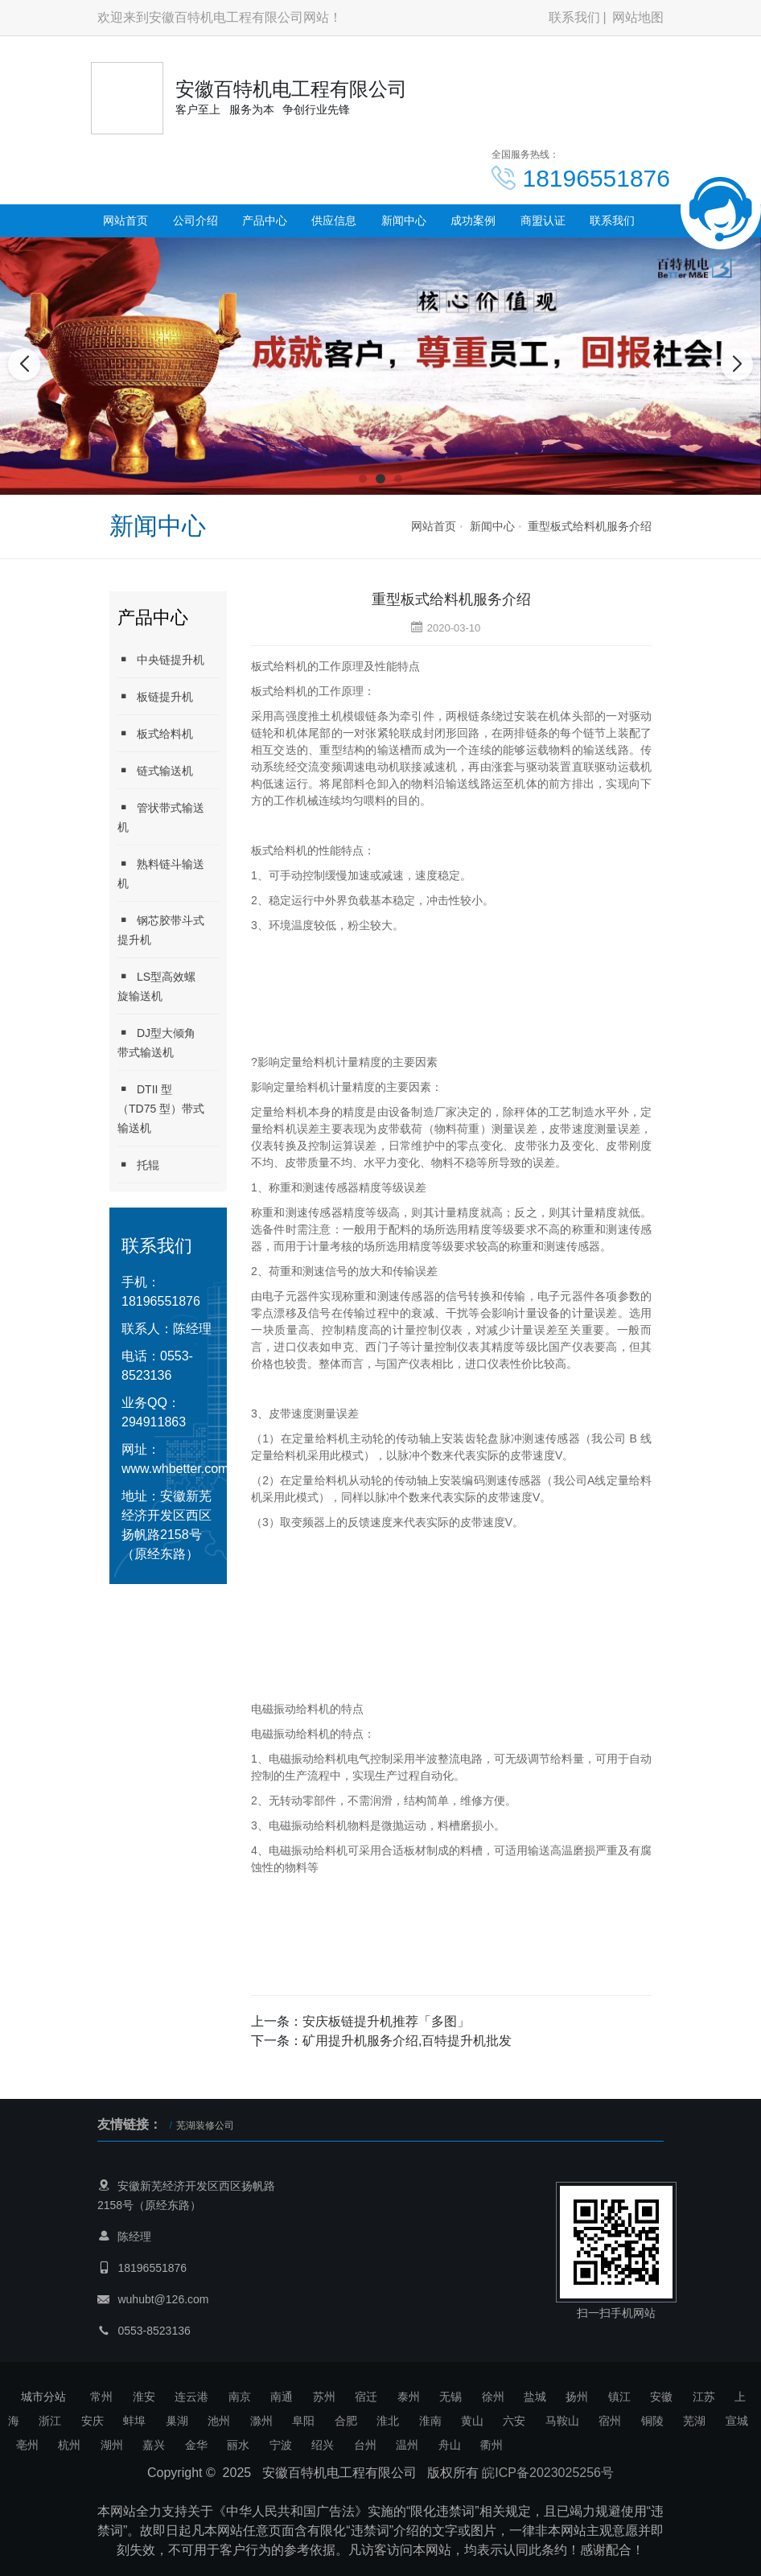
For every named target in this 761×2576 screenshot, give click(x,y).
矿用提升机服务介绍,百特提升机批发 (407, 2040)
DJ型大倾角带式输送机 (156, 1042)
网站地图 (638, 17)
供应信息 (333, 220)
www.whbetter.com (174, 1468)
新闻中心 (403, 220)
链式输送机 (155, 770)
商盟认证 (543, 220)
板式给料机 (155, 733)
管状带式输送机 (160, 816)
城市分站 (43, 2396)
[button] (363, 479)
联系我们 (574, 17)
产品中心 (264, 220)
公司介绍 (195, 220)
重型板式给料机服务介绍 (590, 526)
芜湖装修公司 (205, 2125)
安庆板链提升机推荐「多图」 (386, 2021)
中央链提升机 (160, 659)
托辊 (138, 1164)
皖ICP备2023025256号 (548, 2472)
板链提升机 (155, 696)
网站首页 (125, 220)
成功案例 (473, 220)
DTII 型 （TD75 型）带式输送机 (160, 1108)
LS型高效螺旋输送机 (156, 985)
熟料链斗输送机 (160, 873)
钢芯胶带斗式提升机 (160, 929)
